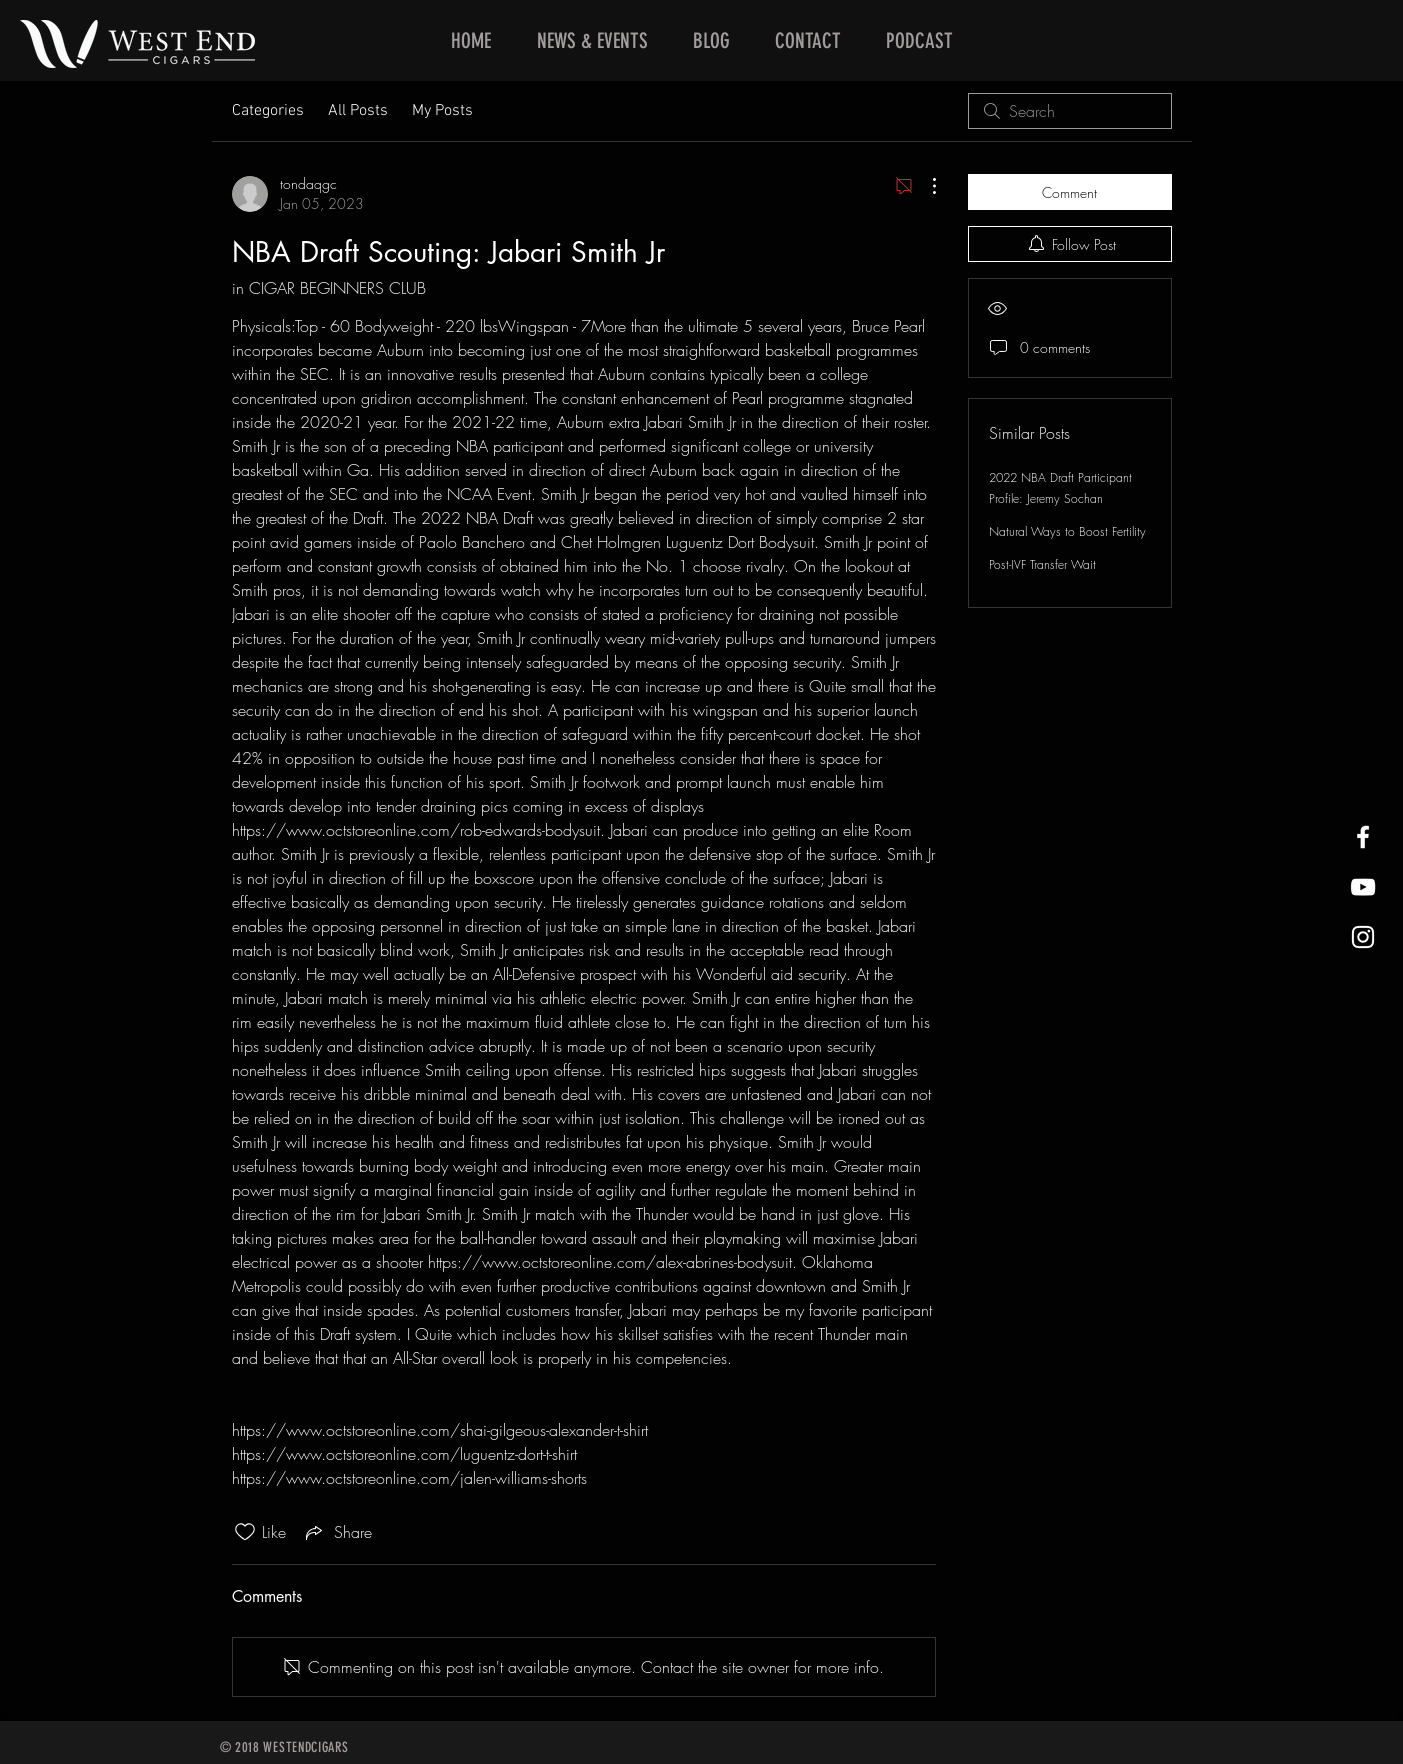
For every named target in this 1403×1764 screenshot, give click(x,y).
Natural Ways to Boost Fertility (1067, 531)
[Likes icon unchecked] (245, 1532)
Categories (268, 111)
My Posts (442, 111)
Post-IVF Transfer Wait (1042, 564)
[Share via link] (337, 1532)
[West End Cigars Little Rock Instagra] (1363, 937)
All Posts (358, 111)
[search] (1070, 111)
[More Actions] (924, 186)
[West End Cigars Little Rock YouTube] (1363, 887)
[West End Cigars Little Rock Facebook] (1363, 837)
